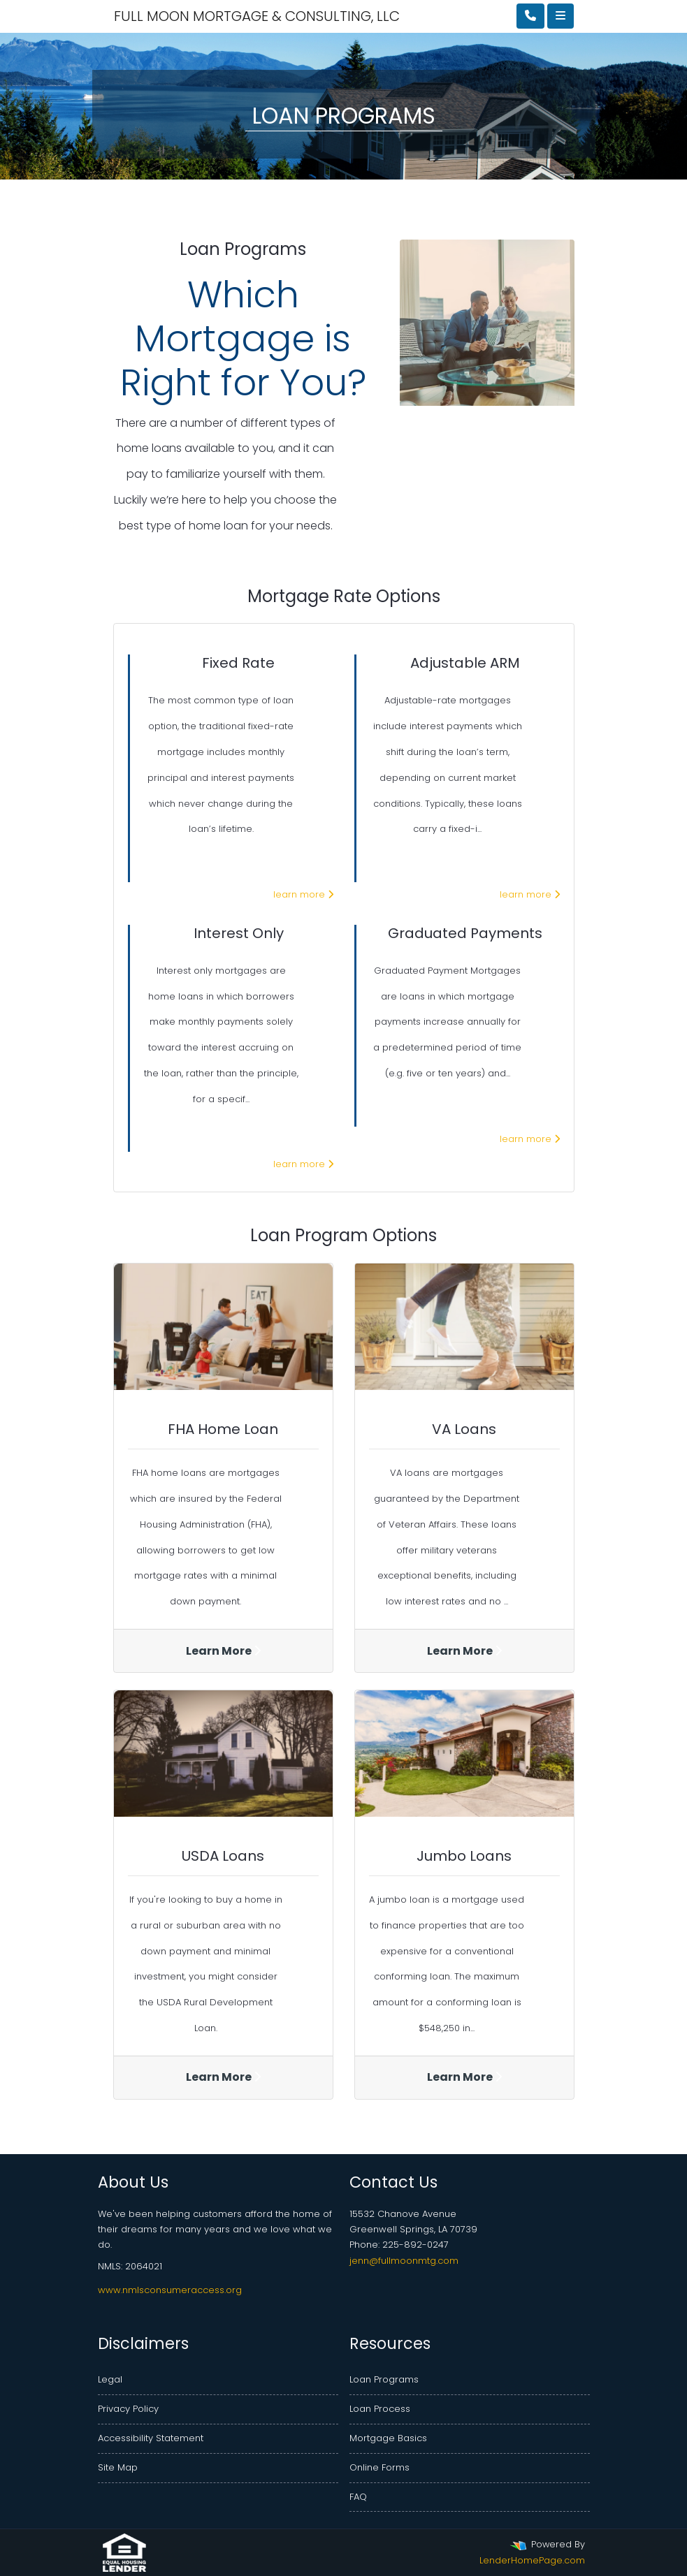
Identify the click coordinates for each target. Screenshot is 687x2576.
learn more (303, 894)
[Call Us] (530, 16)
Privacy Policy (128, 2408)
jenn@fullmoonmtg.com (403, 2260)
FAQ (358, 2496)
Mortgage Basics (388, 2438)
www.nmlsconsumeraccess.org (170, 2290)
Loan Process (379, 2408)
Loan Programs (384, 2379)
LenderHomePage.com (532, 2560)
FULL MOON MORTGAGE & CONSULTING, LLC (191, 16)
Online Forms (379, 2467)
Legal (110, 2379)
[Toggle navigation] (560, 16)
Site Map (118, 2467)
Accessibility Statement (150, 2438)
